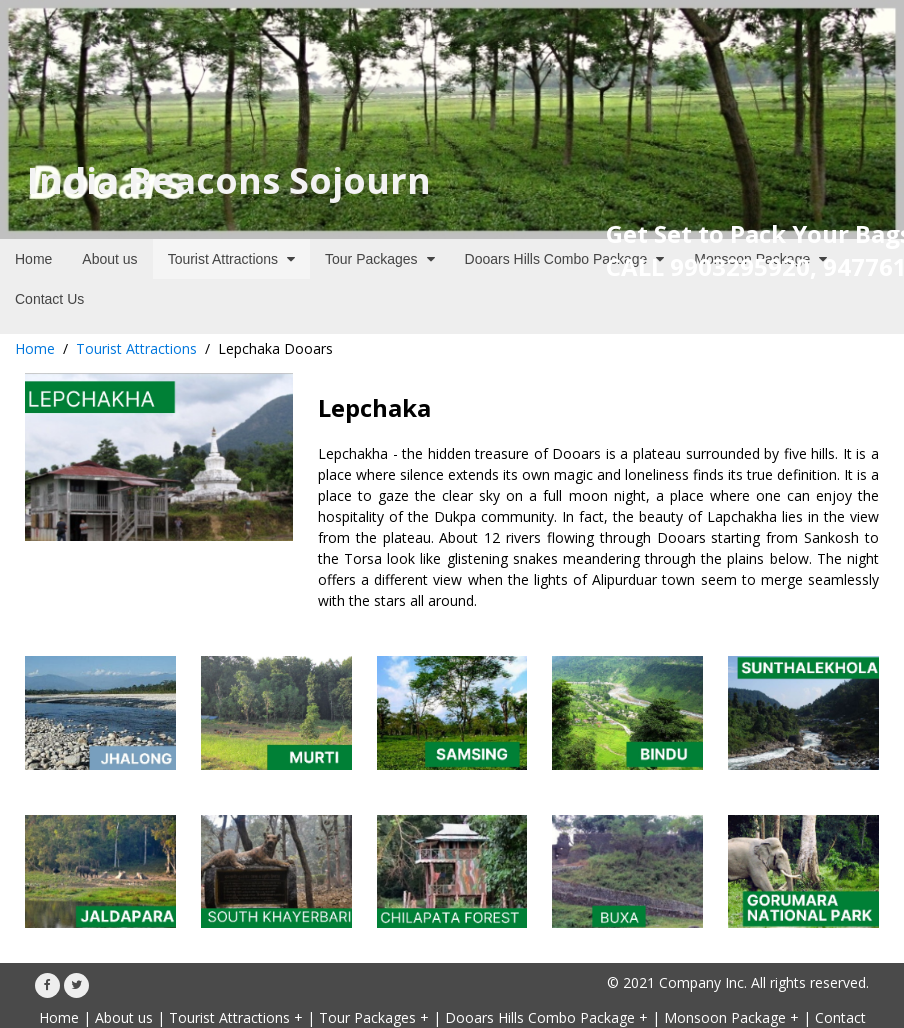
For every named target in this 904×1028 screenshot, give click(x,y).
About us (124, 1017)
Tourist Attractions (136, 348)
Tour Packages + (374, 1017)
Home (35, 348)
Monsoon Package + (731, 1017)
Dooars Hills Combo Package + (546, 1017)
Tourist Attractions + (236, 1017)
